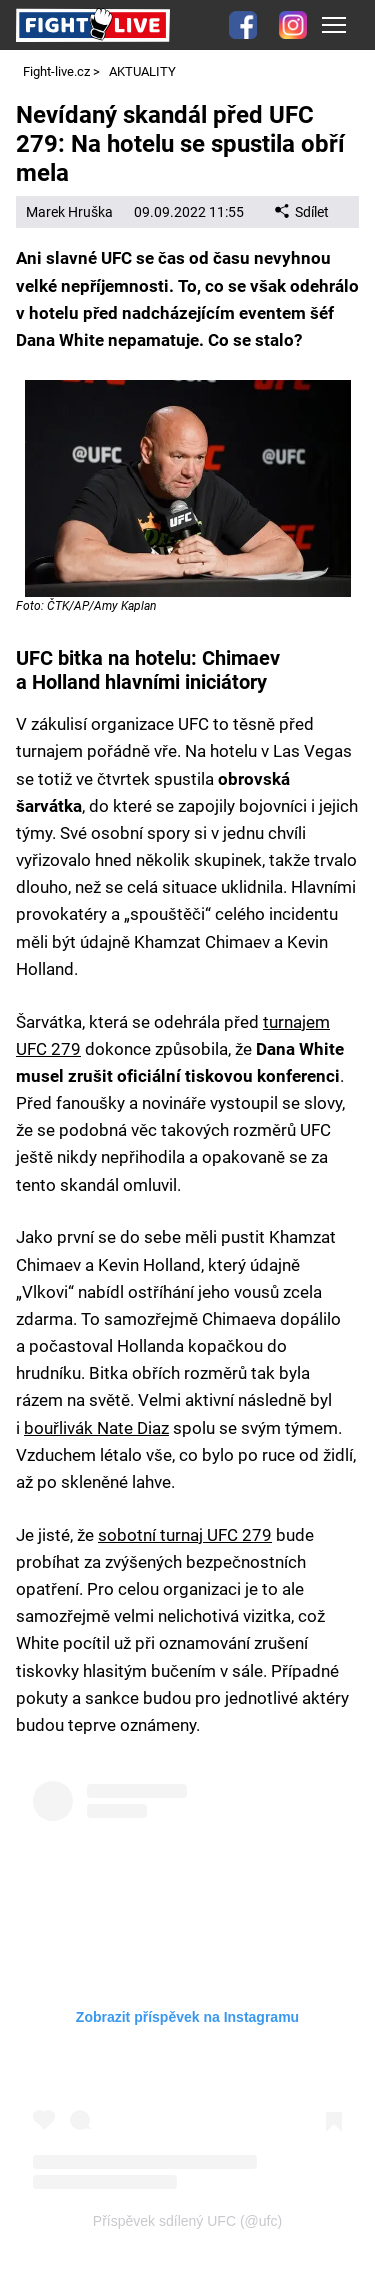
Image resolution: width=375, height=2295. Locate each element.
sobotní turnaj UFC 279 (185, 1535)
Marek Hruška (69, 212)
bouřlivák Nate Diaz (96, 1428)
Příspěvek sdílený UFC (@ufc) (187, 2221)
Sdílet (302, 212)
